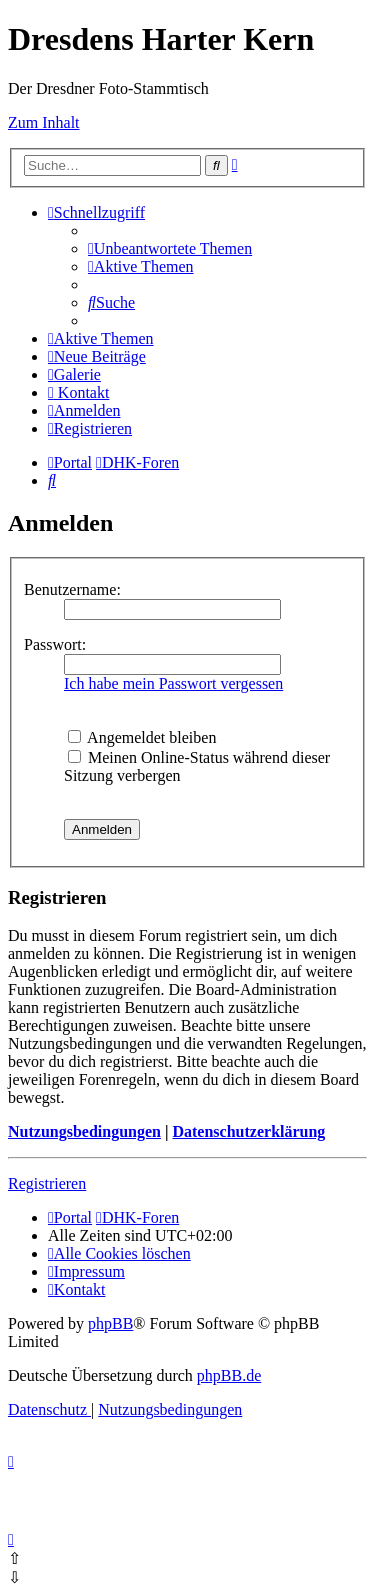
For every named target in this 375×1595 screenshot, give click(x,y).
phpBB (110, 1323)
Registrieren (47, 1183)
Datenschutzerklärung (248, 1131)
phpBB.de (229, 1375)
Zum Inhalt (44, 122)
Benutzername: (72, 589)
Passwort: (55, 644)
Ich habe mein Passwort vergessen (173, 683)
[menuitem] (170, 248)
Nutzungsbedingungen (84, 1131)
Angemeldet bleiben (142, 737)
